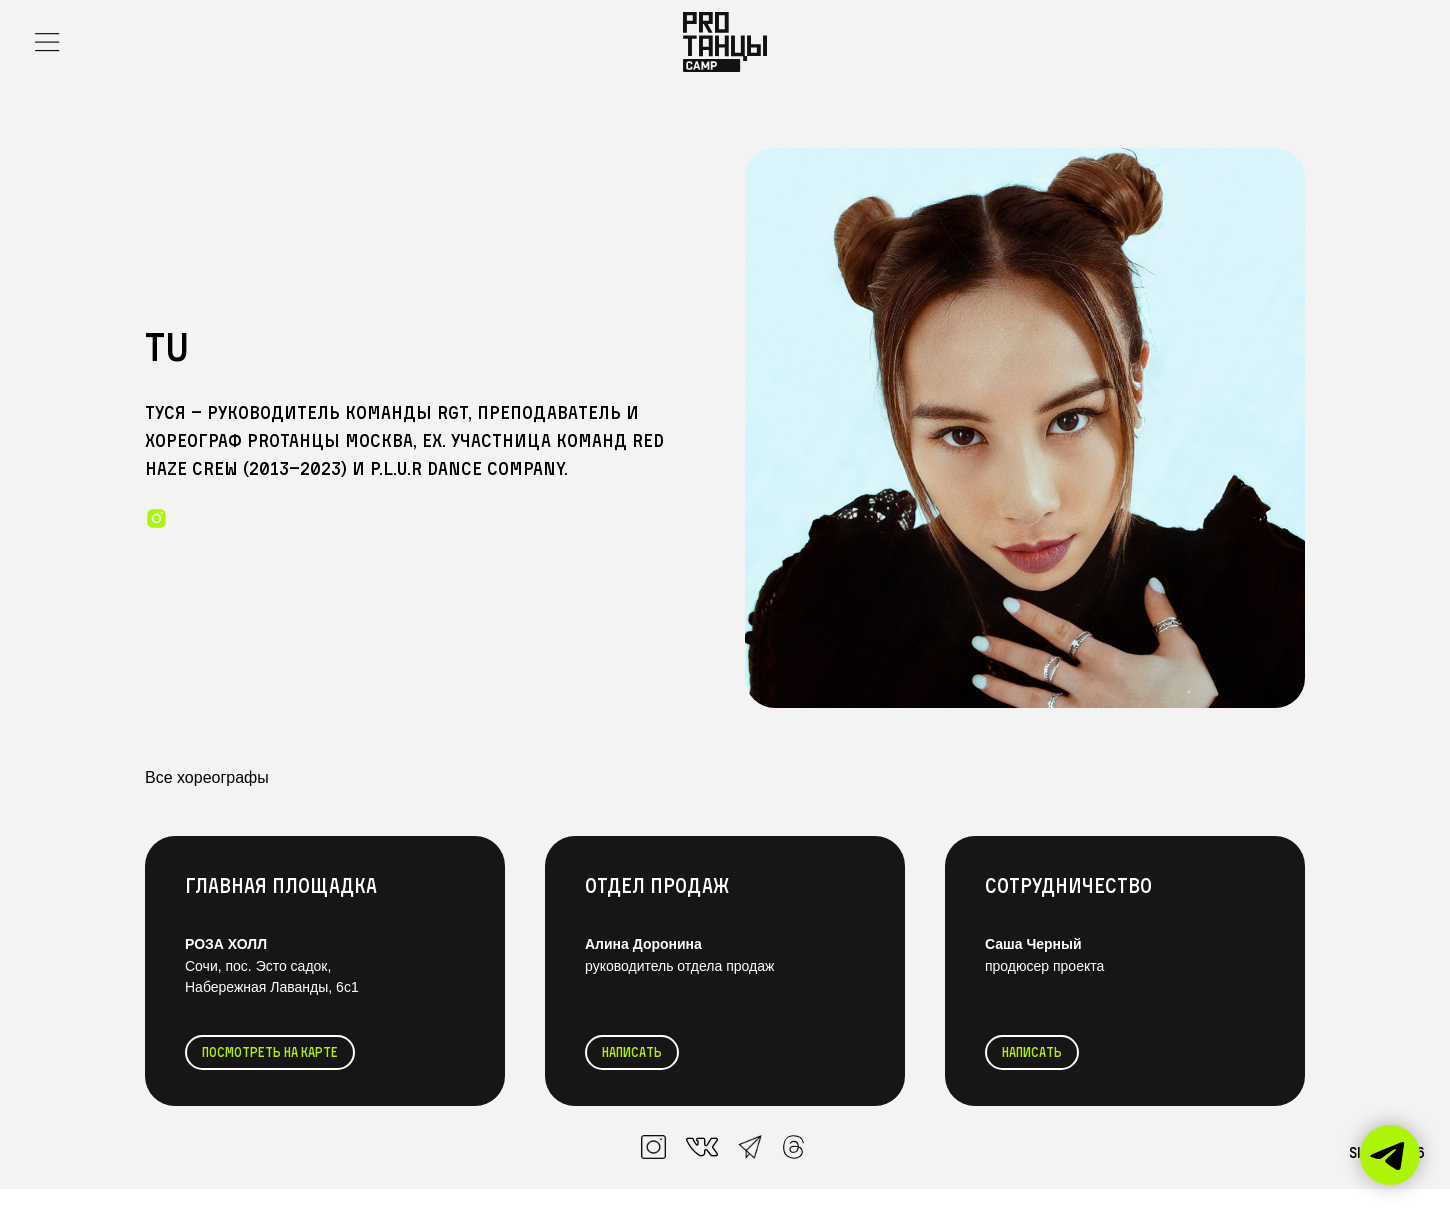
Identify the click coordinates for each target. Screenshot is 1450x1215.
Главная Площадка (281, 885)
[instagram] (156, 518)
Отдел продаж (657, 885)
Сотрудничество (1068, 885)
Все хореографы (207, 777)
